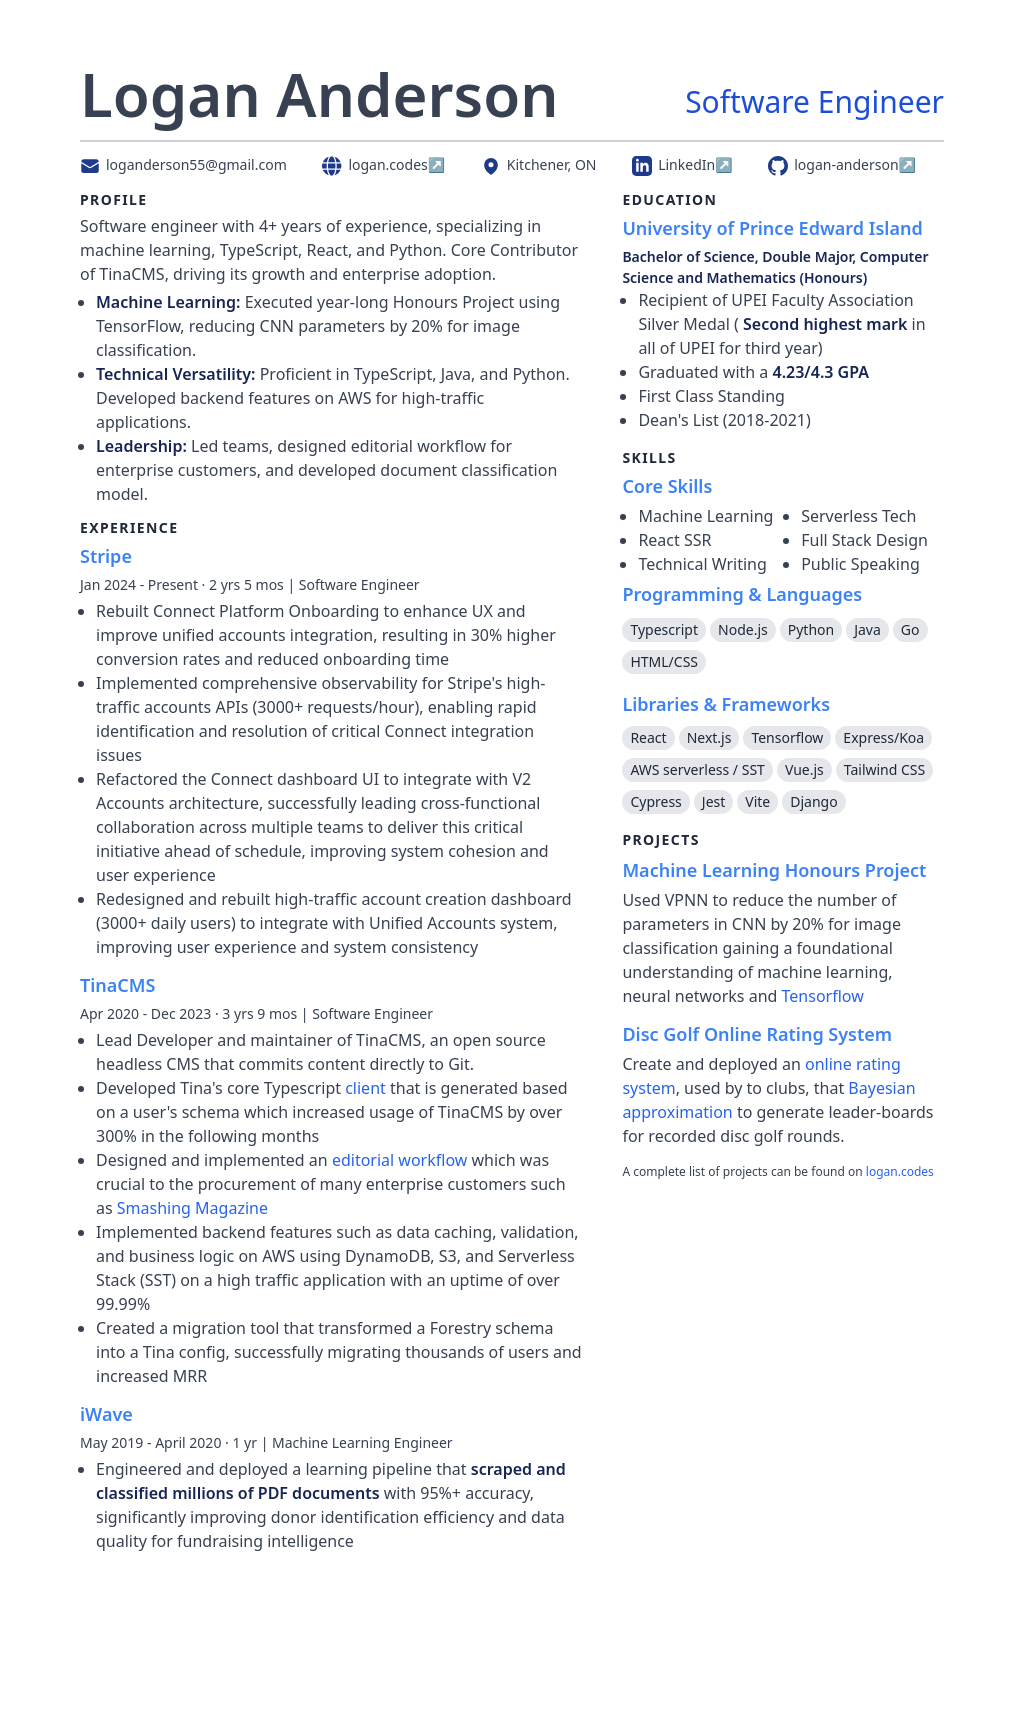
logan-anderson (842, 164)
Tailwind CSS (884, 769)
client (367, 1088)
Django (813, 801)
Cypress (655, 801)
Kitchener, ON (539, 164)
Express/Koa (883, 737)
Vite (757, 801)
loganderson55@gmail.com (183, 164)
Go (910, 629)
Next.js (709, 737)
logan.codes (383, 164)
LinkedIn (682, 164)
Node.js (743, 629)
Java (867, 629)
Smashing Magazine (192, 1208)
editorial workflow (399, 1160)
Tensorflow (787, 737)
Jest (713, 801)
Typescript (664, 629)
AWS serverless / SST (697, 769)
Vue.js (804, 769)
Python (811, 629)
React (648, 737)
